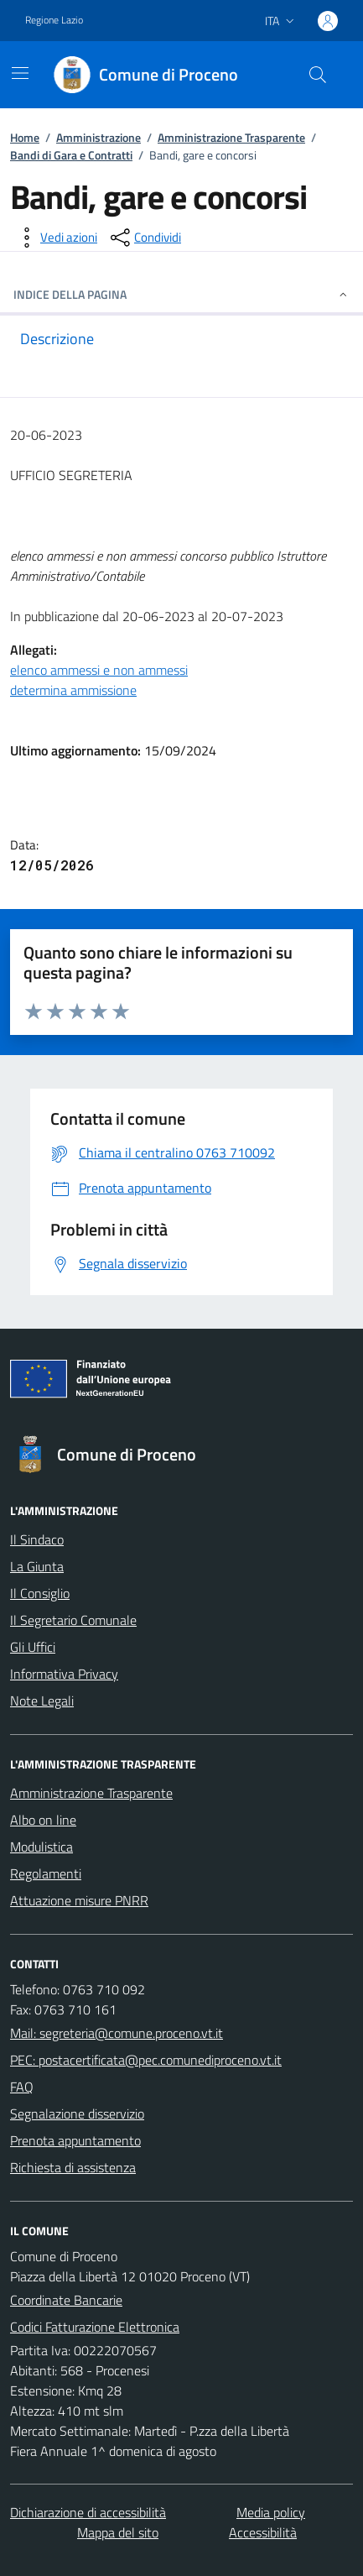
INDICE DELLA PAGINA (181, 294)
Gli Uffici (32, 1647)
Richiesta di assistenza (73, 2167)
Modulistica (41, 1847)
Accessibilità (263, 2532)
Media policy (270, 2512)
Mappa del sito (117, 2532)
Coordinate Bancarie (66, 2300)
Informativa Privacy (64, 1674)
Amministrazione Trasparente (231, 137)
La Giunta (37, 1566)
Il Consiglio (40, 1593)
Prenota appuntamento (75, 2140)
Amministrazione (98, 137)
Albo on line (43, 1820)
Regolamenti (45, 1873)
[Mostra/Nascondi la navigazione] (20, 73)
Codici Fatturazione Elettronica (94, 2327)
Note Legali (42, 1700)
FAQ (22, 2087)
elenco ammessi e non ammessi (99, 670)
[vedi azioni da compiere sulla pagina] (55, 237)
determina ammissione (73, 690)
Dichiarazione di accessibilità (88, 2512)
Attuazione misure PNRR (79, 1900)
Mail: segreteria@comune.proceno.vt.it (116, 2033)
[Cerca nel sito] (318, 75)
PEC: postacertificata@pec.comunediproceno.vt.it (146, 2060)
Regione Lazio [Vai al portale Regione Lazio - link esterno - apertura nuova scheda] (54, 20)
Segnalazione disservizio (77, 2113)
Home (24, 137)
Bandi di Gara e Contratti (71, 155)
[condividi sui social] (144, 237)
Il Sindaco (37, 1539)
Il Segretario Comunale (73, 1620)
